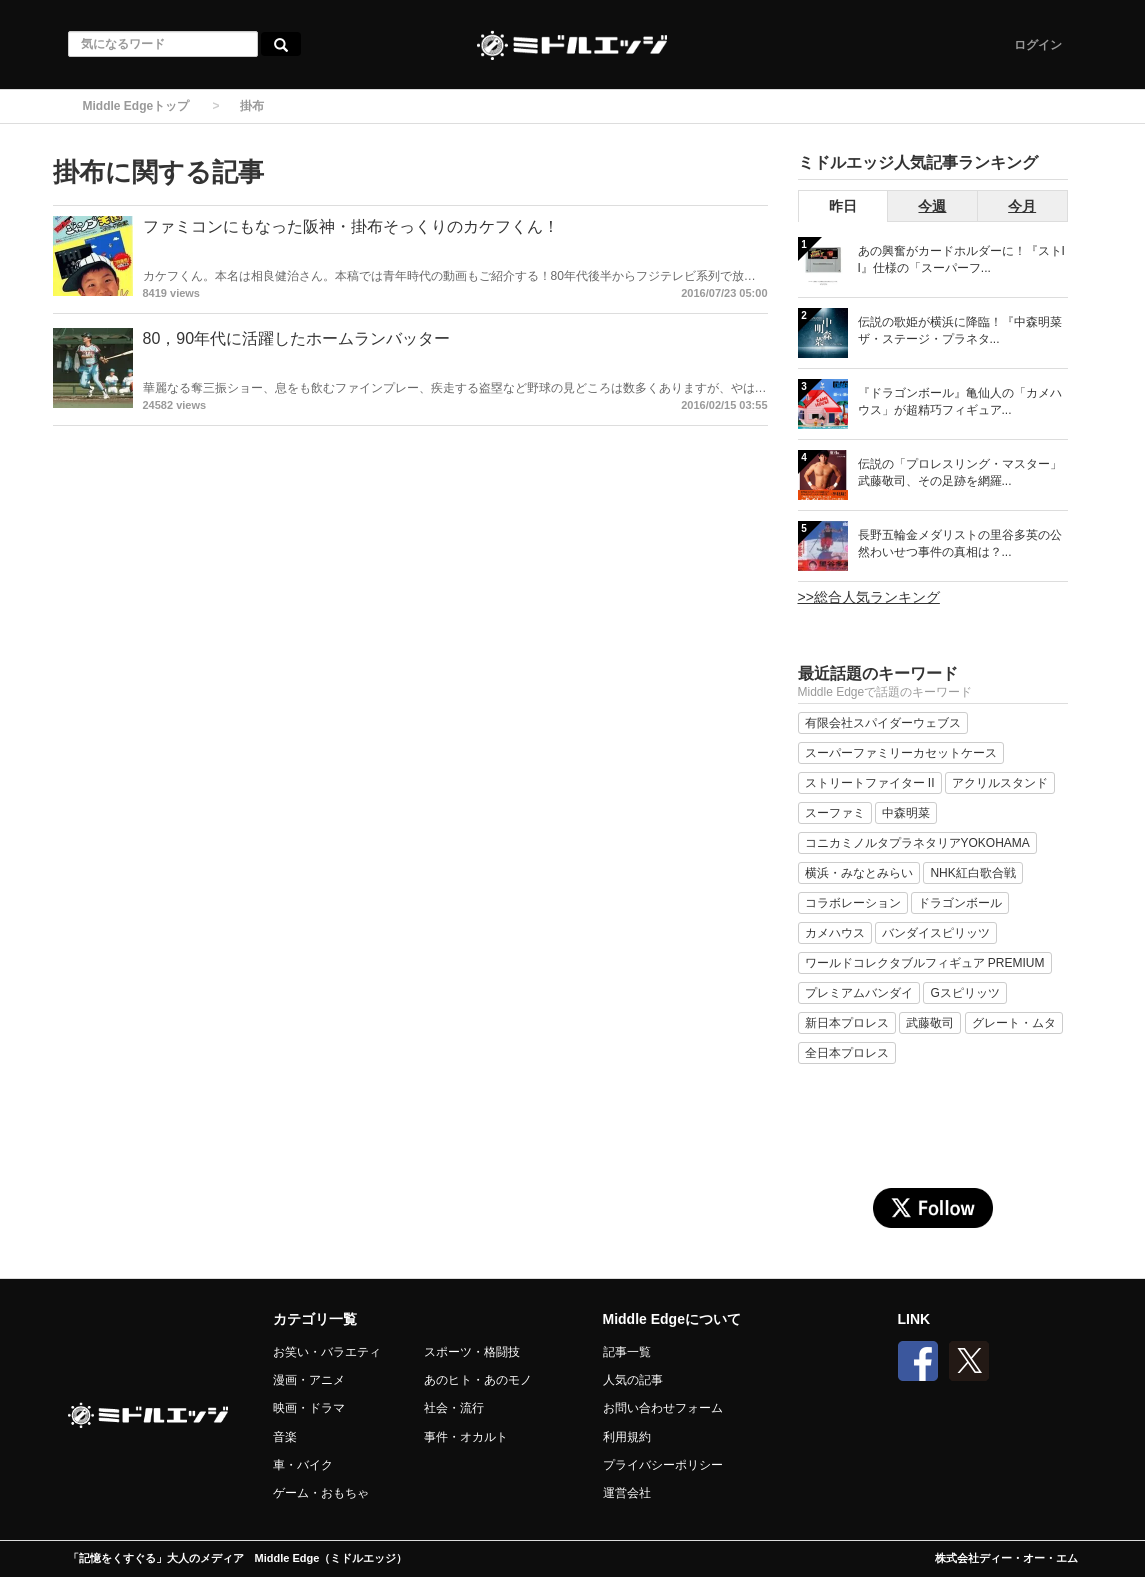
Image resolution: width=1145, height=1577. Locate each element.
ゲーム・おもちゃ (321, 1493)
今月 (1022, 206)
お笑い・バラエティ (327, 1352)
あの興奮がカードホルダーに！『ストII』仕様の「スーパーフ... (961, 259)
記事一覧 (627, 1352)
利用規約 (627, 1437)
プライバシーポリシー (663, 1465)
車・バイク (303, 1465)
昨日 (843, 206)
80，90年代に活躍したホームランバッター (297, 338)
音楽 (285, 1437)
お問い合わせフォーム (663, 1408)
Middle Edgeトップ (136, 106)
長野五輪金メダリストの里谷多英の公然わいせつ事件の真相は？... (960, 543)
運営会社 (627, 1493)
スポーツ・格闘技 (472, 1352)
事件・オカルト (466, 1437)
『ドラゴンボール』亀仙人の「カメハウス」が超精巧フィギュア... (960, 401)
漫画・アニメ (309, 1380)
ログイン (1038, 45)
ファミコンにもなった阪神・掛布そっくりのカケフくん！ (351, 226)
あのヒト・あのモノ (478, 1380)
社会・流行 (454, 1408)
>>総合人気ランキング (869, 597)
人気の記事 (633, 1380)
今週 (932, 206)
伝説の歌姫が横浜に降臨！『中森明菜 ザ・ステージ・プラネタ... (960, 330)
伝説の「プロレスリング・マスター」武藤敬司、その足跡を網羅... (960, 472)
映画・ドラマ (309, 1408)
